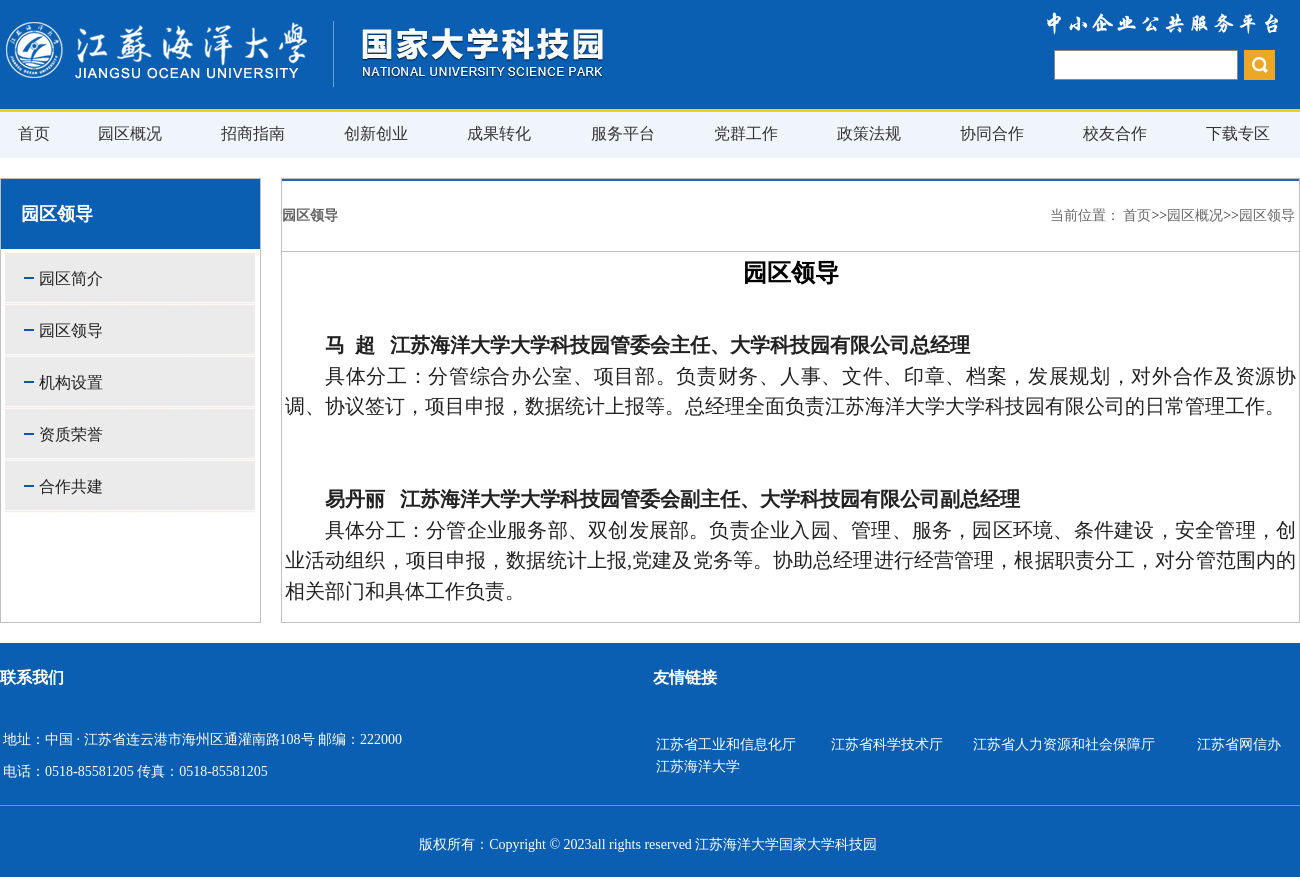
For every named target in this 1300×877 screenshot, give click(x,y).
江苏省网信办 (1239, 744)
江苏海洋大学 (698, 766)
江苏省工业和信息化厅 (726, 744)
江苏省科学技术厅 (887, 744)
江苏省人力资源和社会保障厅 (1064, 744)
